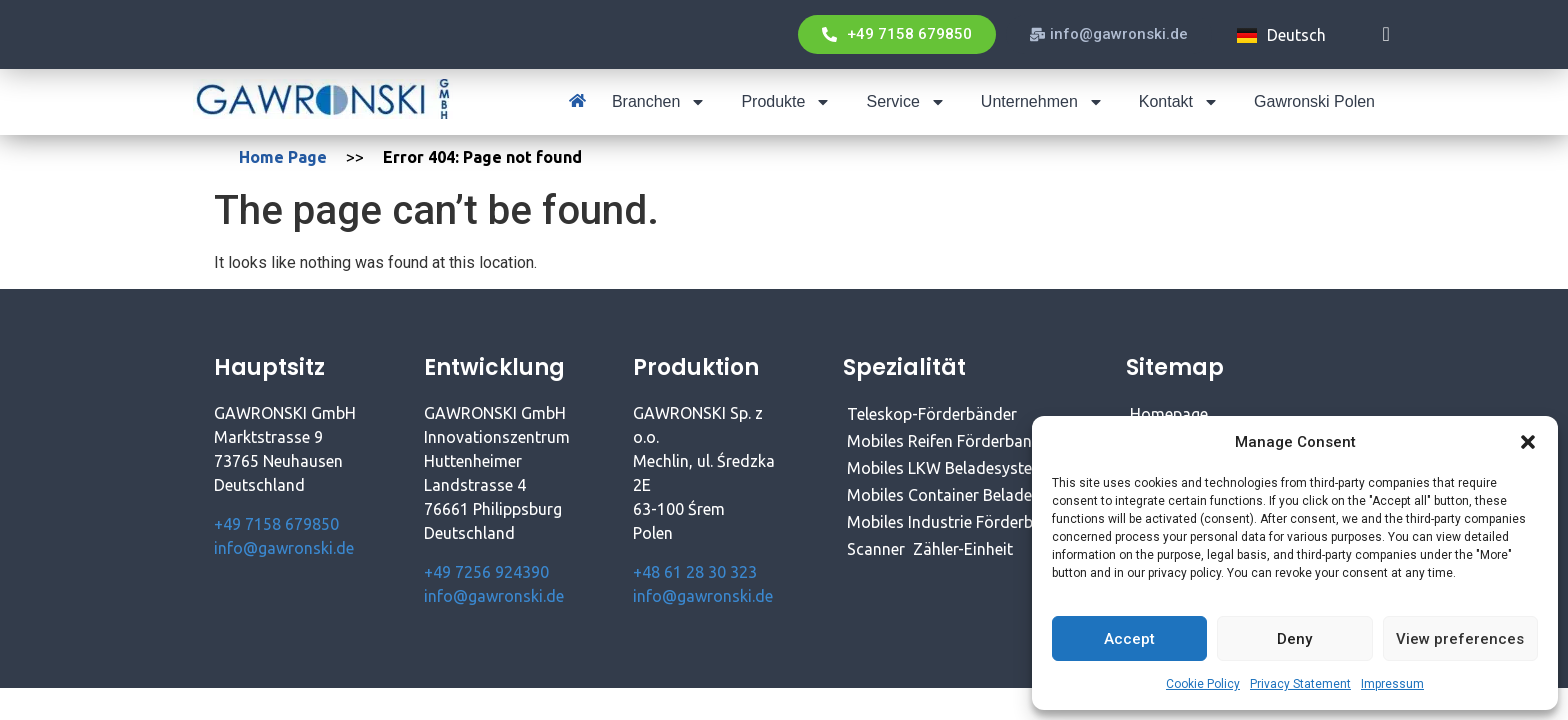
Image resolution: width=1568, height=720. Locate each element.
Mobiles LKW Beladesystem (946, 468)
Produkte (786, 102)
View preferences (1460, 639)
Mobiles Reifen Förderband (944, 441)
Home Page (283, 157)
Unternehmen (1042, 102)
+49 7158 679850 (276, 524)
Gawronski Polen (1314, 101)
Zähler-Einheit (963, 549)
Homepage (1169, 414)
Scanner (876, 549)
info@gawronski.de (284, 548)
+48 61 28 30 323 (695, 572)
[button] (1528, 442)
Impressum (1392, 684)
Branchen (659, 102)
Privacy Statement (1300, 684)
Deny (1294, 639)
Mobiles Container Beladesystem (965, 495)
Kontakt (1179, 102)
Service (905, 102)
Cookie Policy (1203, 684)
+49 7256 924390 (486, 572)
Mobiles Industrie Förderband (954, 522)
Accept (1129, 639)
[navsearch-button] (1386, 34)
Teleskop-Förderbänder (932, 414)
